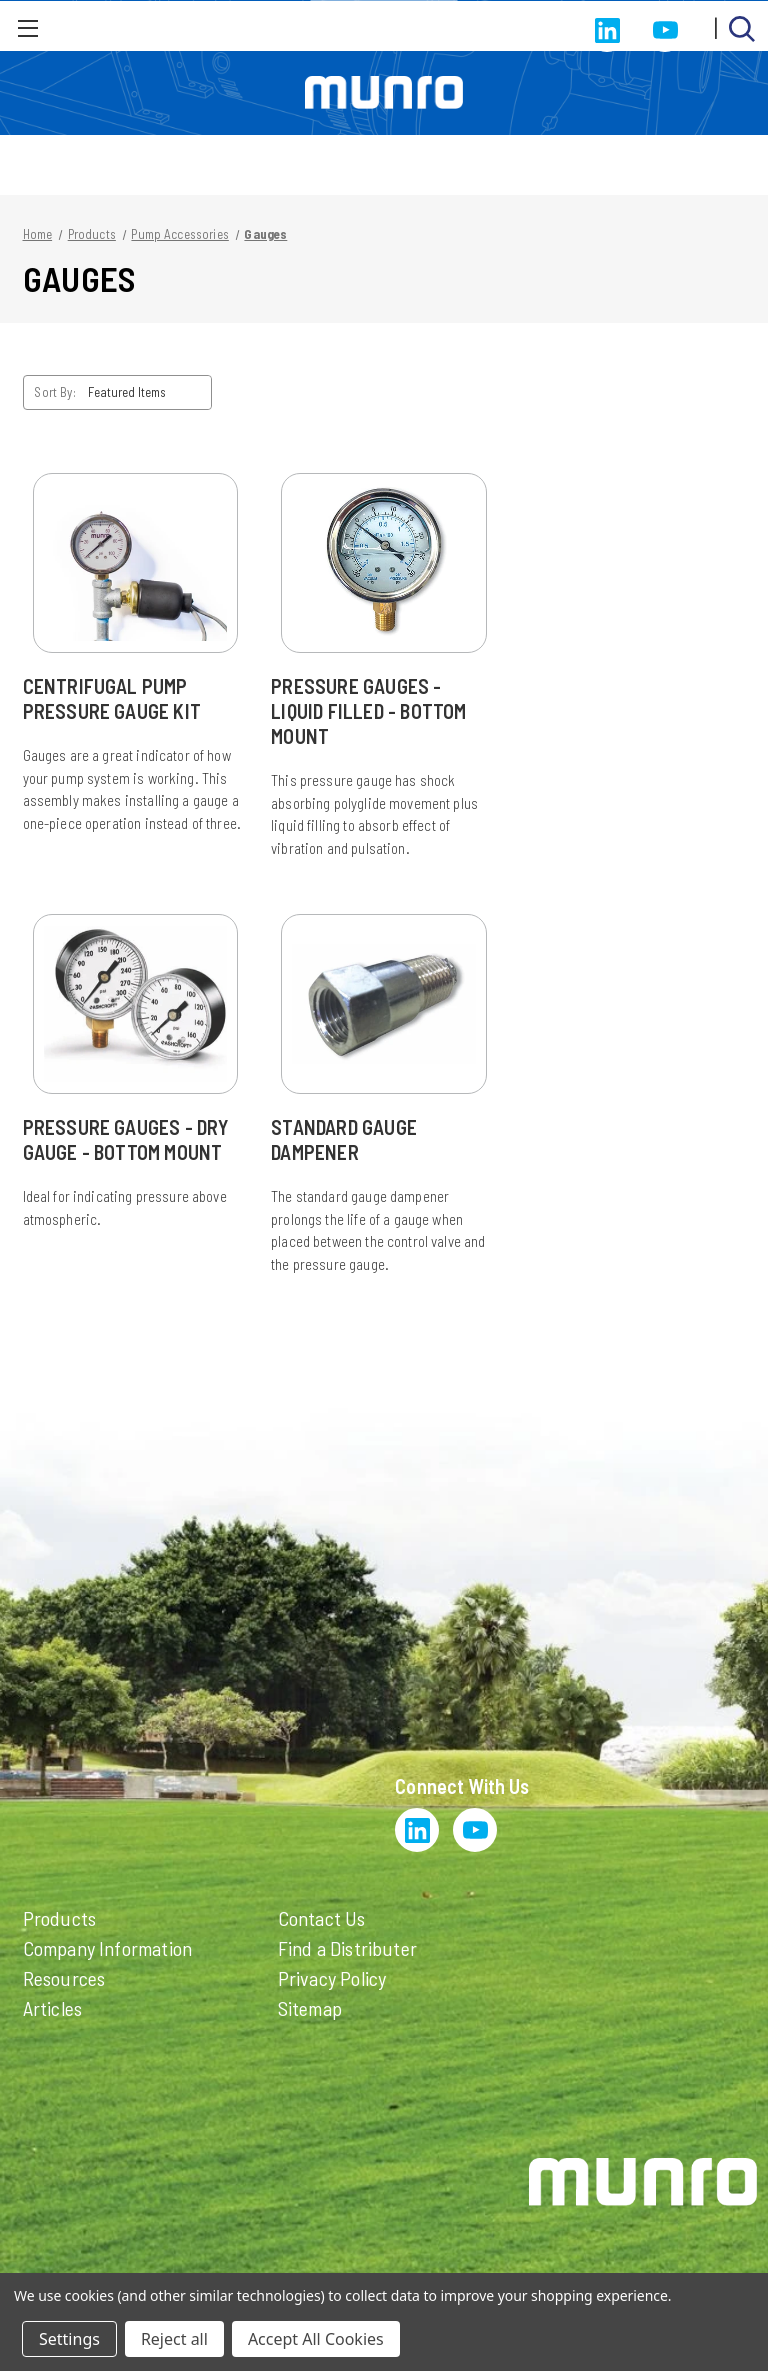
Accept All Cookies (316, 2339)
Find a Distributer (348, 1948)
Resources (64, 1978)
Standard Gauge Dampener (344, 1139)
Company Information (108, 1948)
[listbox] (148, 392)
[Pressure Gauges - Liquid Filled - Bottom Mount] (384, 563)
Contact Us (322, 1918)
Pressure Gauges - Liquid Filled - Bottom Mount (368, 711)
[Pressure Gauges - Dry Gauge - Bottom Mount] (136, 1004)
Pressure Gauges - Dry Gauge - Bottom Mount (126, 1139)
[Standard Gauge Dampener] (384, 1004)
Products (60, 1918)
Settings (69, 2339)
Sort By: (54, 392)
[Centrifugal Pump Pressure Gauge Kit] (136, 563)
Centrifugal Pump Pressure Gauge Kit (112, 698)
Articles (53, 2008)
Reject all (174, 2339)
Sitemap (310, 2008)
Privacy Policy (332, 1978)
